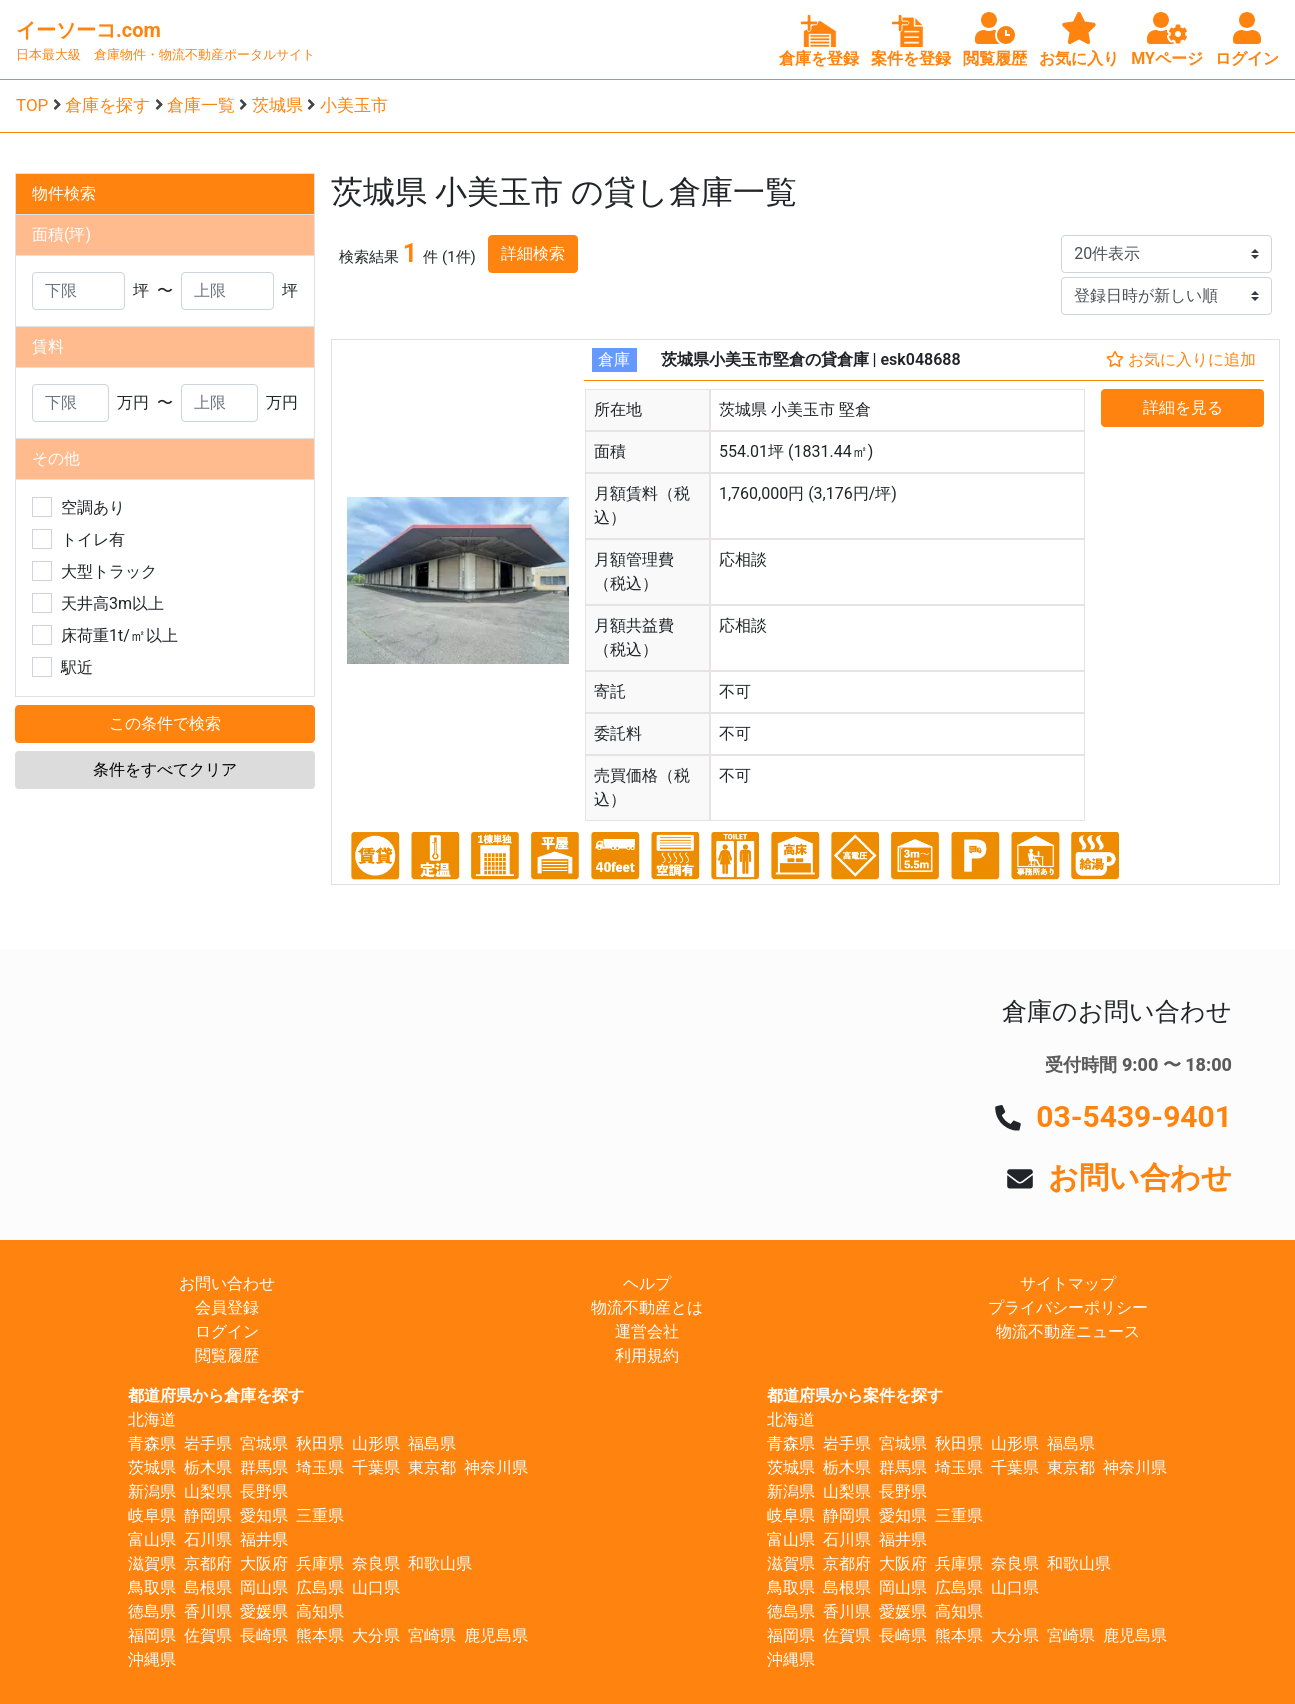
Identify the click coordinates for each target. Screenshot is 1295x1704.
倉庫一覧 (201, 105)
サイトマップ (1068, 1283)
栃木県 (208, 1467)
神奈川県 (496, 1467)
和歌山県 (440, 1563)
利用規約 (647, 1355)
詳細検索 (533, 253)
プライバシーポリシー (1068, 1307)
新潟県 (152, 1491)
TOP (32, 105)
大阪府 (264, 1563)
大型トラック (109, 571)
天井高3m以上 (112, 603)
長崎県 (264, 1635)
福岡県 (152, 1635)
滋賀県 (152, 1563)
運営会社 (647, 1331)
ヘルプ (647, 1283)
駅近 (77, 667)
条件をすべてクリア (165, 769)
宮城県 (264, 1443)
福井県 (264, 1539)
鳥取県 (152, 1587)
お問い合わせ (1140, 1177)
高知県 (320, 1611)
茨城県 (277, 105)
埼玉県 (320, 1467)
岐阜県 (152, 1515)
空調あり (93, 507)
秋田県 (320, 1443)
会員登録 (227, 1307)
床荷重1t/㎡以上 (119, 635)
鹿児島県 (496, 1635)
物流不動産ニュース (1068, 1331)
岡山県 (264, 1587)
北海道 (152, 1419)
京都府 (208, 1563)
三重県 (320, 1515)
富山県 (152, 1539)
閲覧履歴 (227, 1355)
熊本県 (320, 1635)
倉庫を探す (107, 105)
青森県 (152, 1443)
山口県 (376, 1587)
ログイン (227, 1331)
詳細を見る (1183, 407)
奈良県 (376, 1563)
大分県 (376, 1635)
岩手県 (208, 1443)
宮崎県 (432, 1635)
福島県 (432, 1443)
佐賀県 (208, 1635)
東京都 (432, 1467)
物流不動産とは (647, 1307)
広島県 (320, 1587)
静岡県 (208, 1515)
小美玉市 (354, 105)
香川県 (208, 1611)
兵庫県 (320, 1563)
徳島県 (152, 1611)
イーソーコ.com (88, 30)
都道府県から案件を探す (855, 1395)
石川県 (208, 1539)
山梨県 (208, 1491)
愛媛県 (264, 1611)
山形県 (376, 1443)
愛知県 (264, 1515)
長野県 (264, 1491)
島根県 (208, 1587)
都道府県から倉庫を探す (216, 1395)
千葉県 (376, 1467)
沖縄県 (152, 1659)
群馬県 (264, 1467)
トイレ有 (93, 539)
